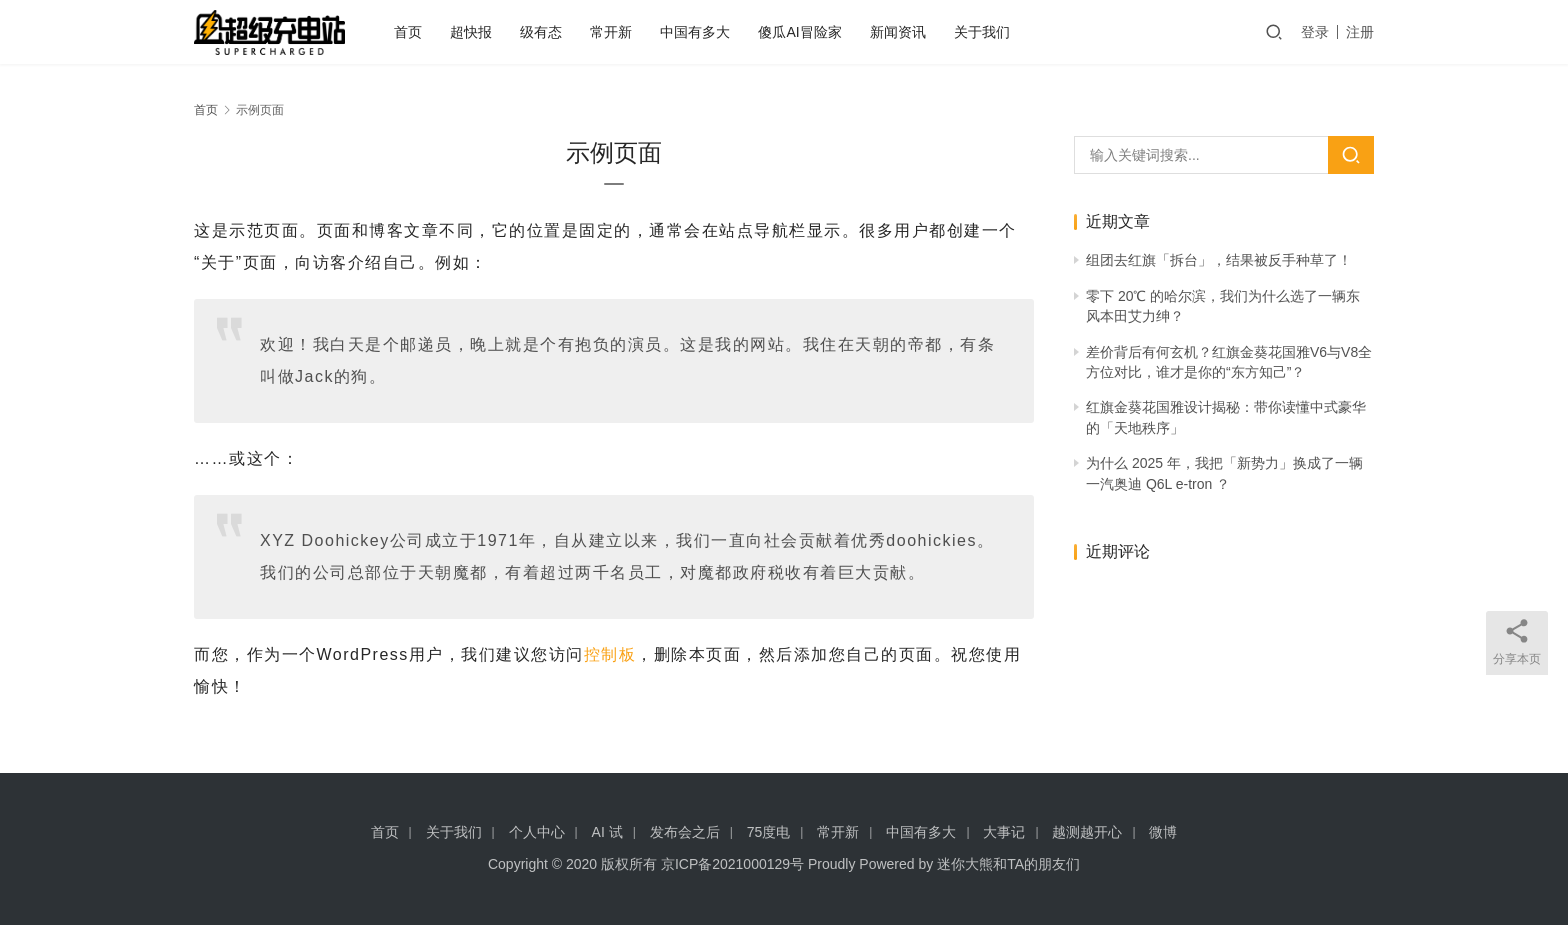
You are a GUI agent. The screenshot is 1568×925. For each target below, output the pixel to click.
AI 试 (607, 832)
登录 (1315, 32)
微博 (1163, 832)
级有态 (541, 32)
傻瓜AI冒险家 (799, 32)
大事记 (1004, 832)
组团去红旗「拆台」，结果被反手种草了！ (1219, 260)
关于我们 (982, 32)
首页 (408, 32)
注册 (1360, 32)
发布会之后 (685, 832)
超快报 (471, 32)
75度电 (769, 832)
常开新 (611, 32)
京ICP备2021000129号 (732, 864)
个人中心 (537, 832)
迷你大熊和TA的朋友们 (1008, 864)
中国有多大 (695, 32)
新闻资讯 (898, 32)
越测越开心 (1087, 832)
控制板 (610, 654)
